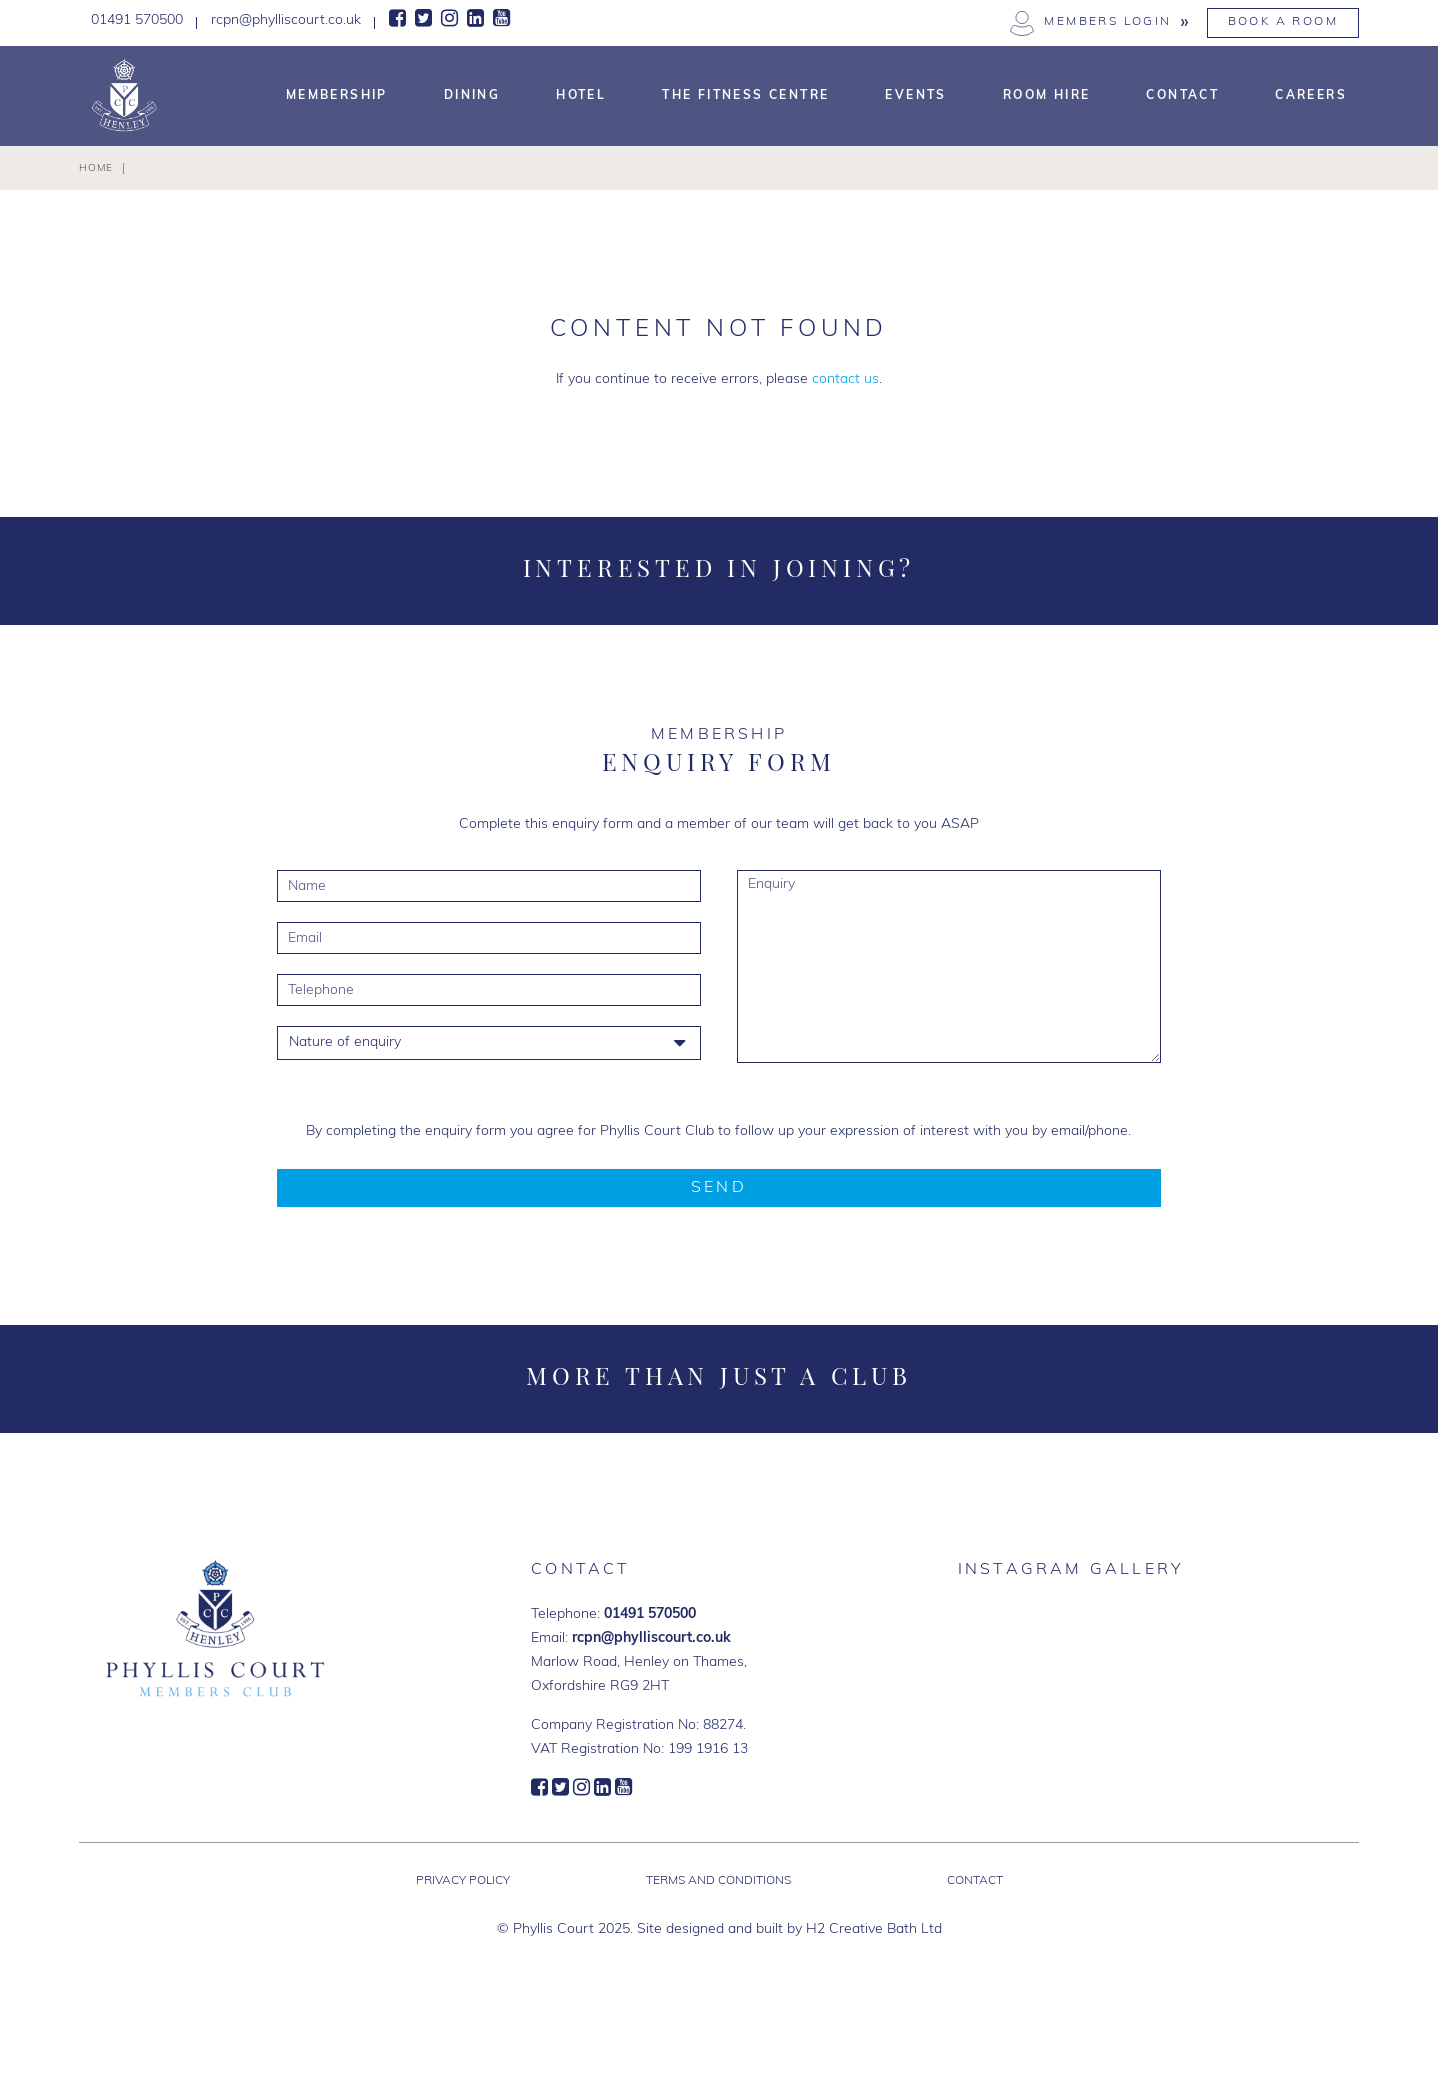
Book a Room (1283, 22)
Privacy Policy (463, 1881)
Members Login (1107, 22)
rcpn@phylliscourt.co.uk (651, 1638)
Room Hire (1047, 96)
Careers (1311, 96)
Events (915, 96)
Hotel (581, 96)
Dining (472, 96)
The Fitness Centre (745, 96)
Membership (337, 96)
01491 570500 (650, 1614)
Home (96, 168)
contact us (845, 379)
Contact (1182, 96)
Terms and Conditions (718, 1881)
